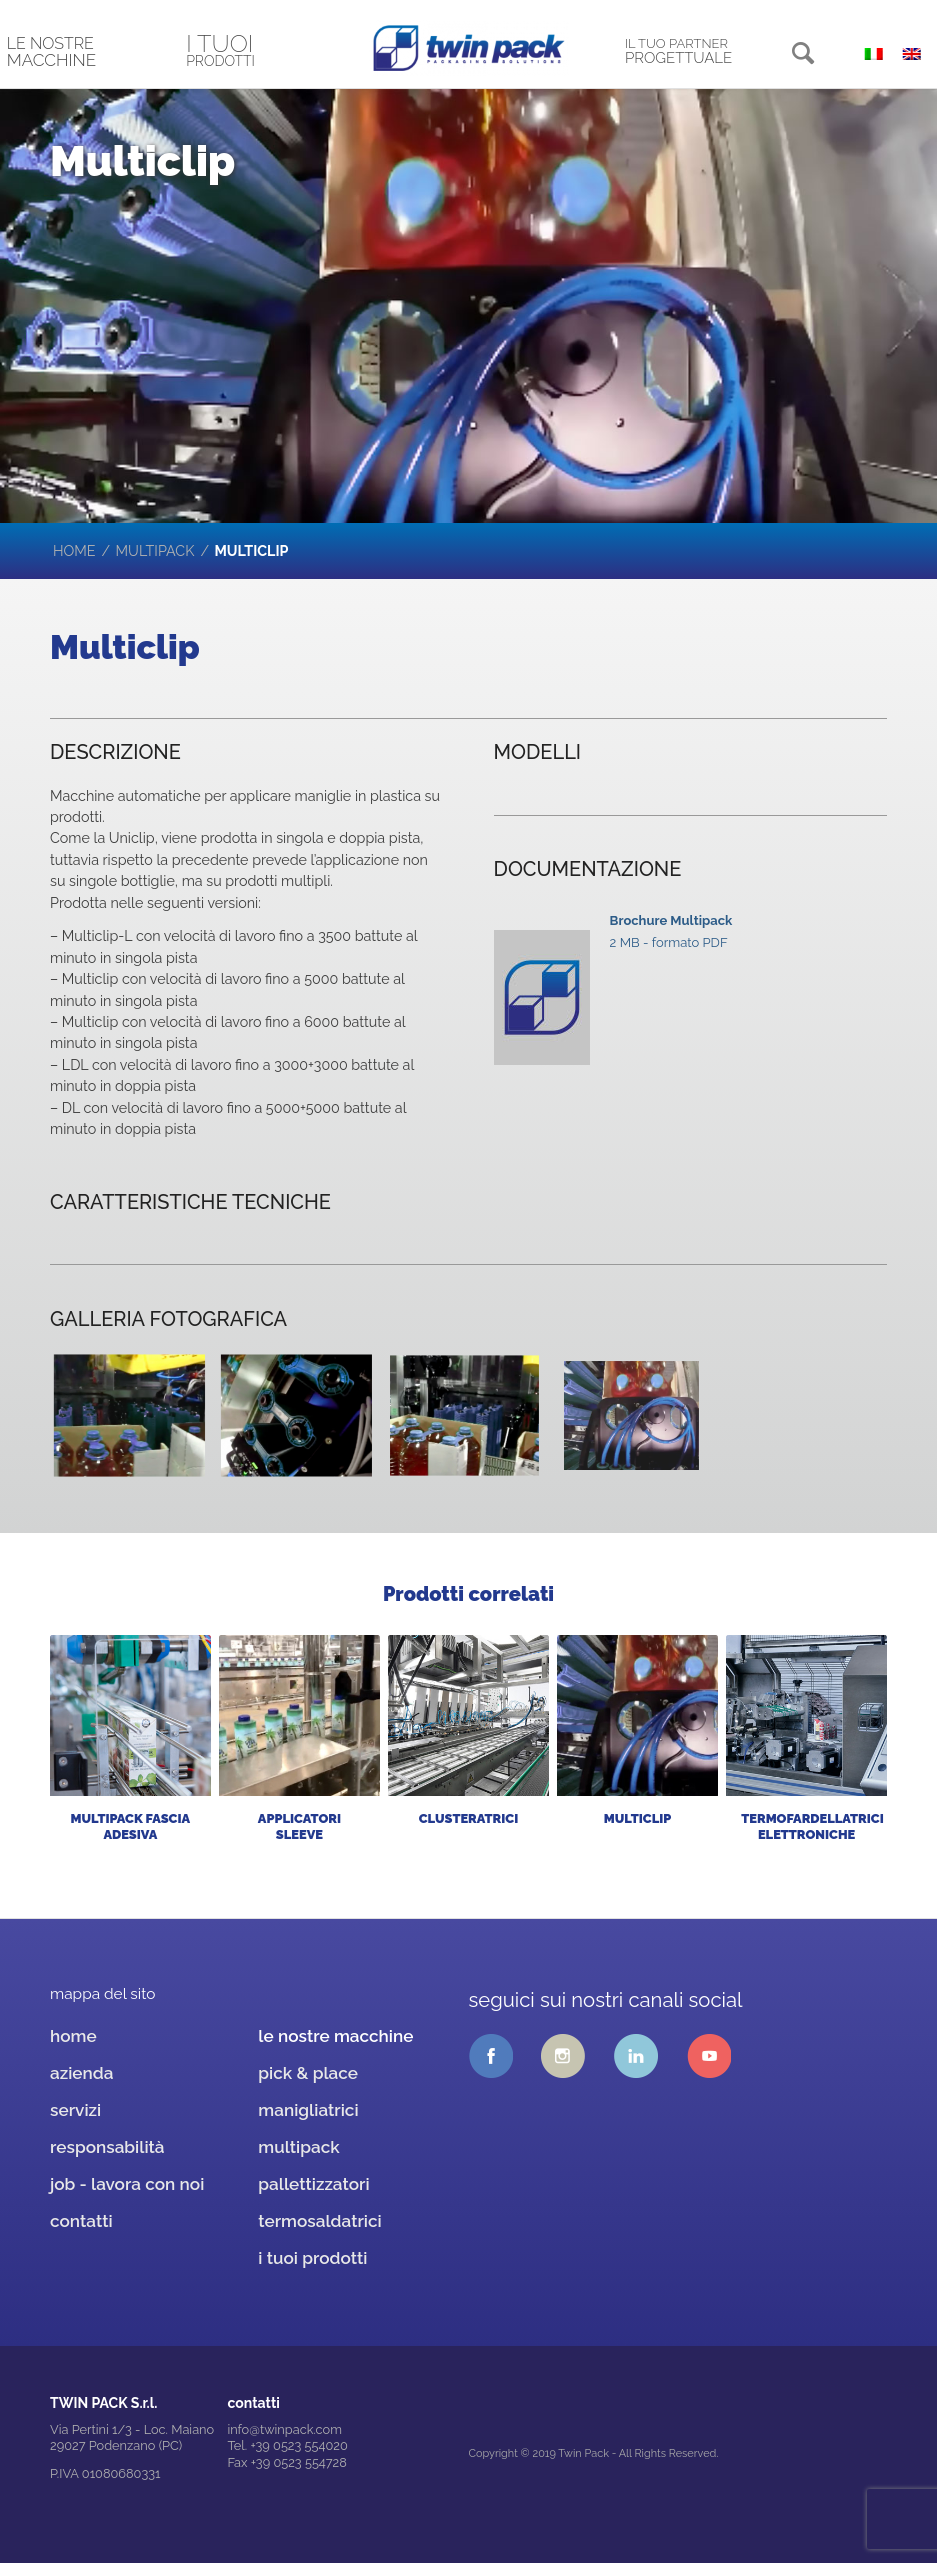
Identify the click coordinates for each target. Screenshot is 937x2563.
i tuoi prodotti (312, 2258)
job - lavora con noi (127, 2184)
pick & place (308, 2073)
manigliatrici (308, 2110)
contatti (81, 2221)
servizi (75, 2110)
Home (74, 551)
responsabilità (107, 2147)
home (73, 2036)
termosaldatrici (319, 2221)
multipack (155, 551)
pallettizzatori (313, 2184)
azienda (81, 2073)
